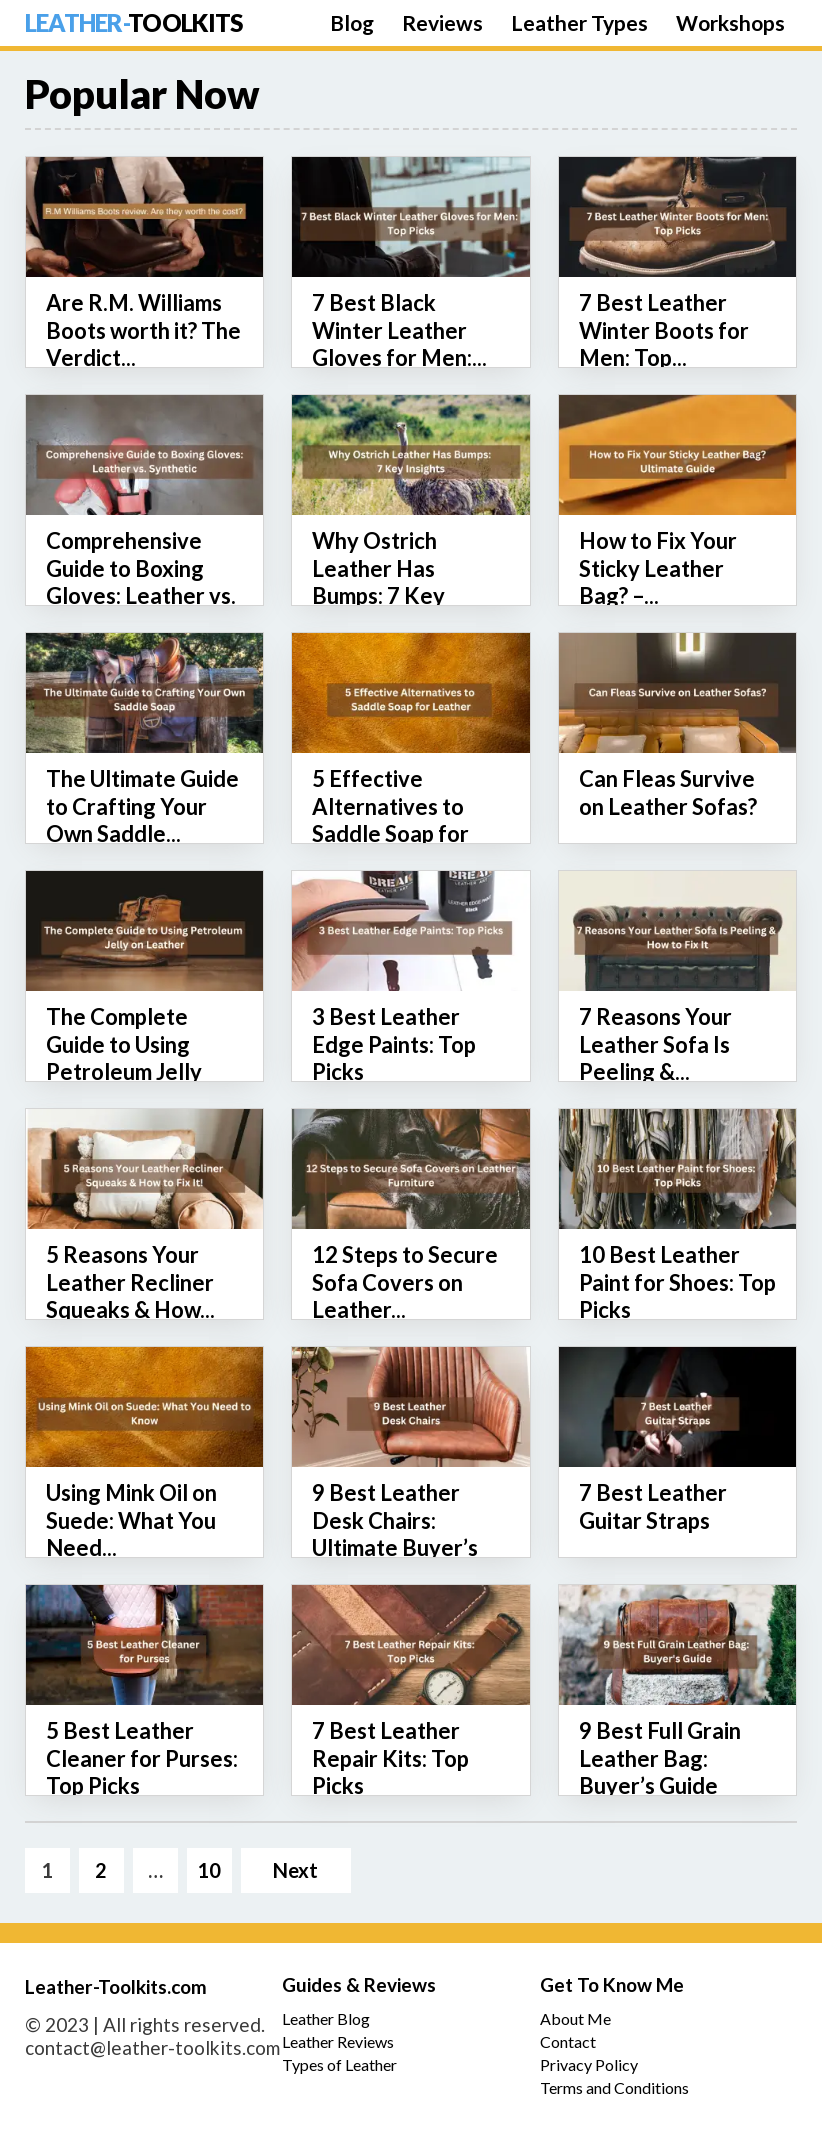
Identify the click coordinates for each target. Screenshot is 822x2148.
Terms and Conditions (614, 2087)
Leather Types (579, 22)
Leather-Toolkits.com (116, 1986)
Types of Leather (339, 2064)
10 (209, 1870)
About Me (575, 2018)
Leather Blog (326, 2018)
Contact (568, 2041)
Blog (352, 22)
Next (295, 1870)
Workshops (730, 22)
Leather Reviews (338, 2041)
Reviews (442, 22)
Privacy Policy (589, 2064)
